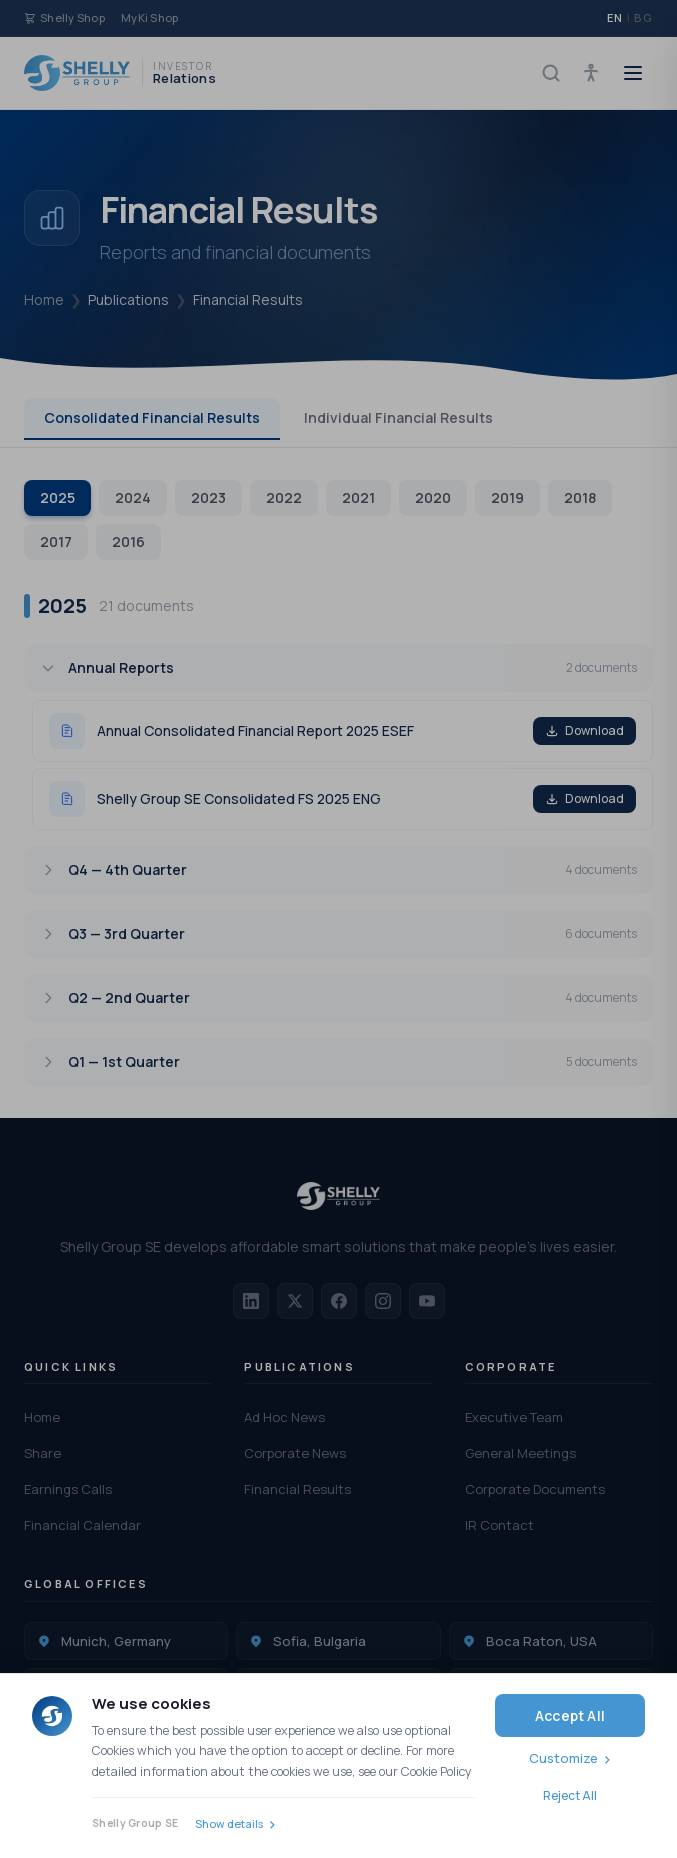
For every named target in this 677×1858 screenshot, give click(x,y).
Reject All (570, 1795)
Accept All (570, 1715)
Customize (563, 1758)
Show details (229, 1823)
